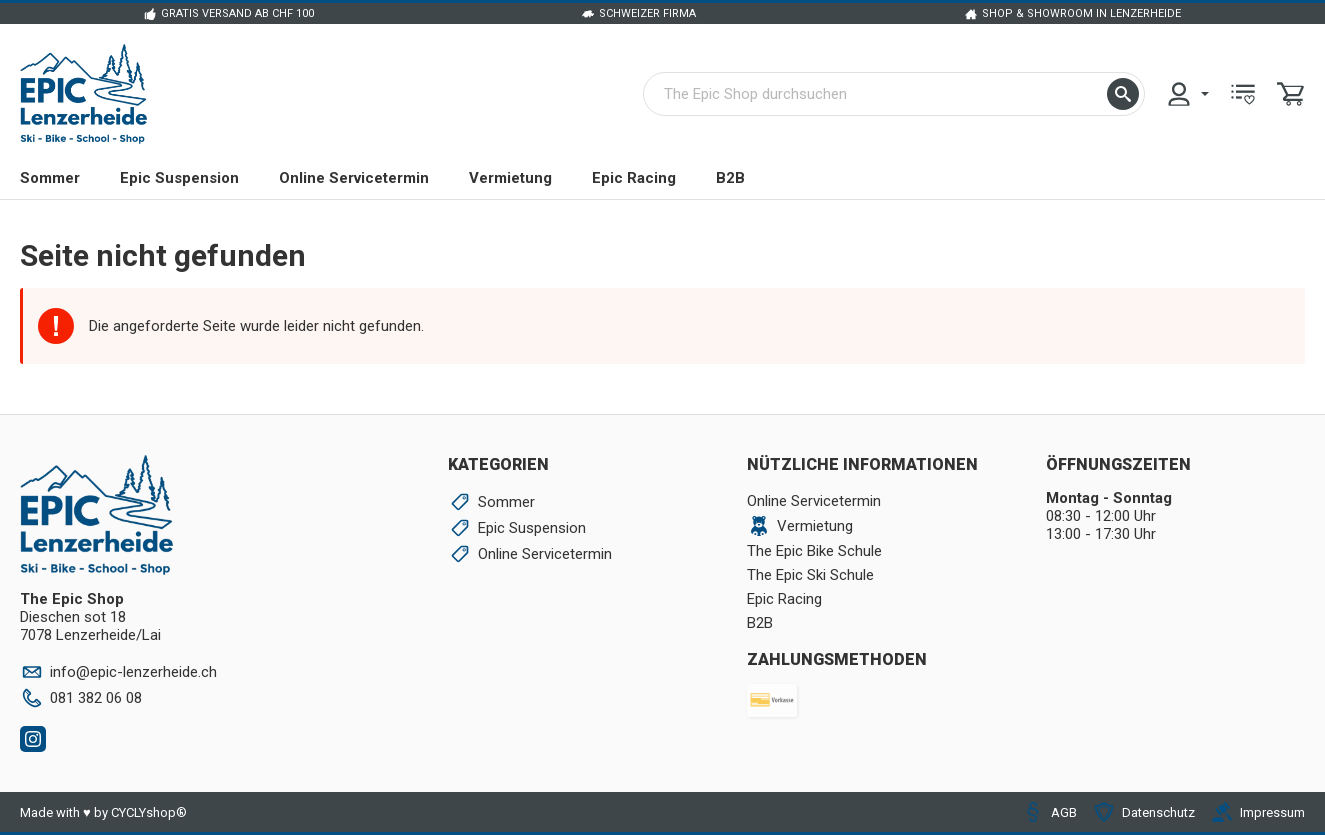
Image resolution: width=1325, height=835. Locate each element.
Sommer (50, 178)
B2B (730, 178)
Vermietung (510, 178)
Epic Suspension (179, 178)
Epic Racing (634, 178)
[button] (1123, 94)
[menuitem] (1187, 94)
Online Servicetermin (354, 178)
